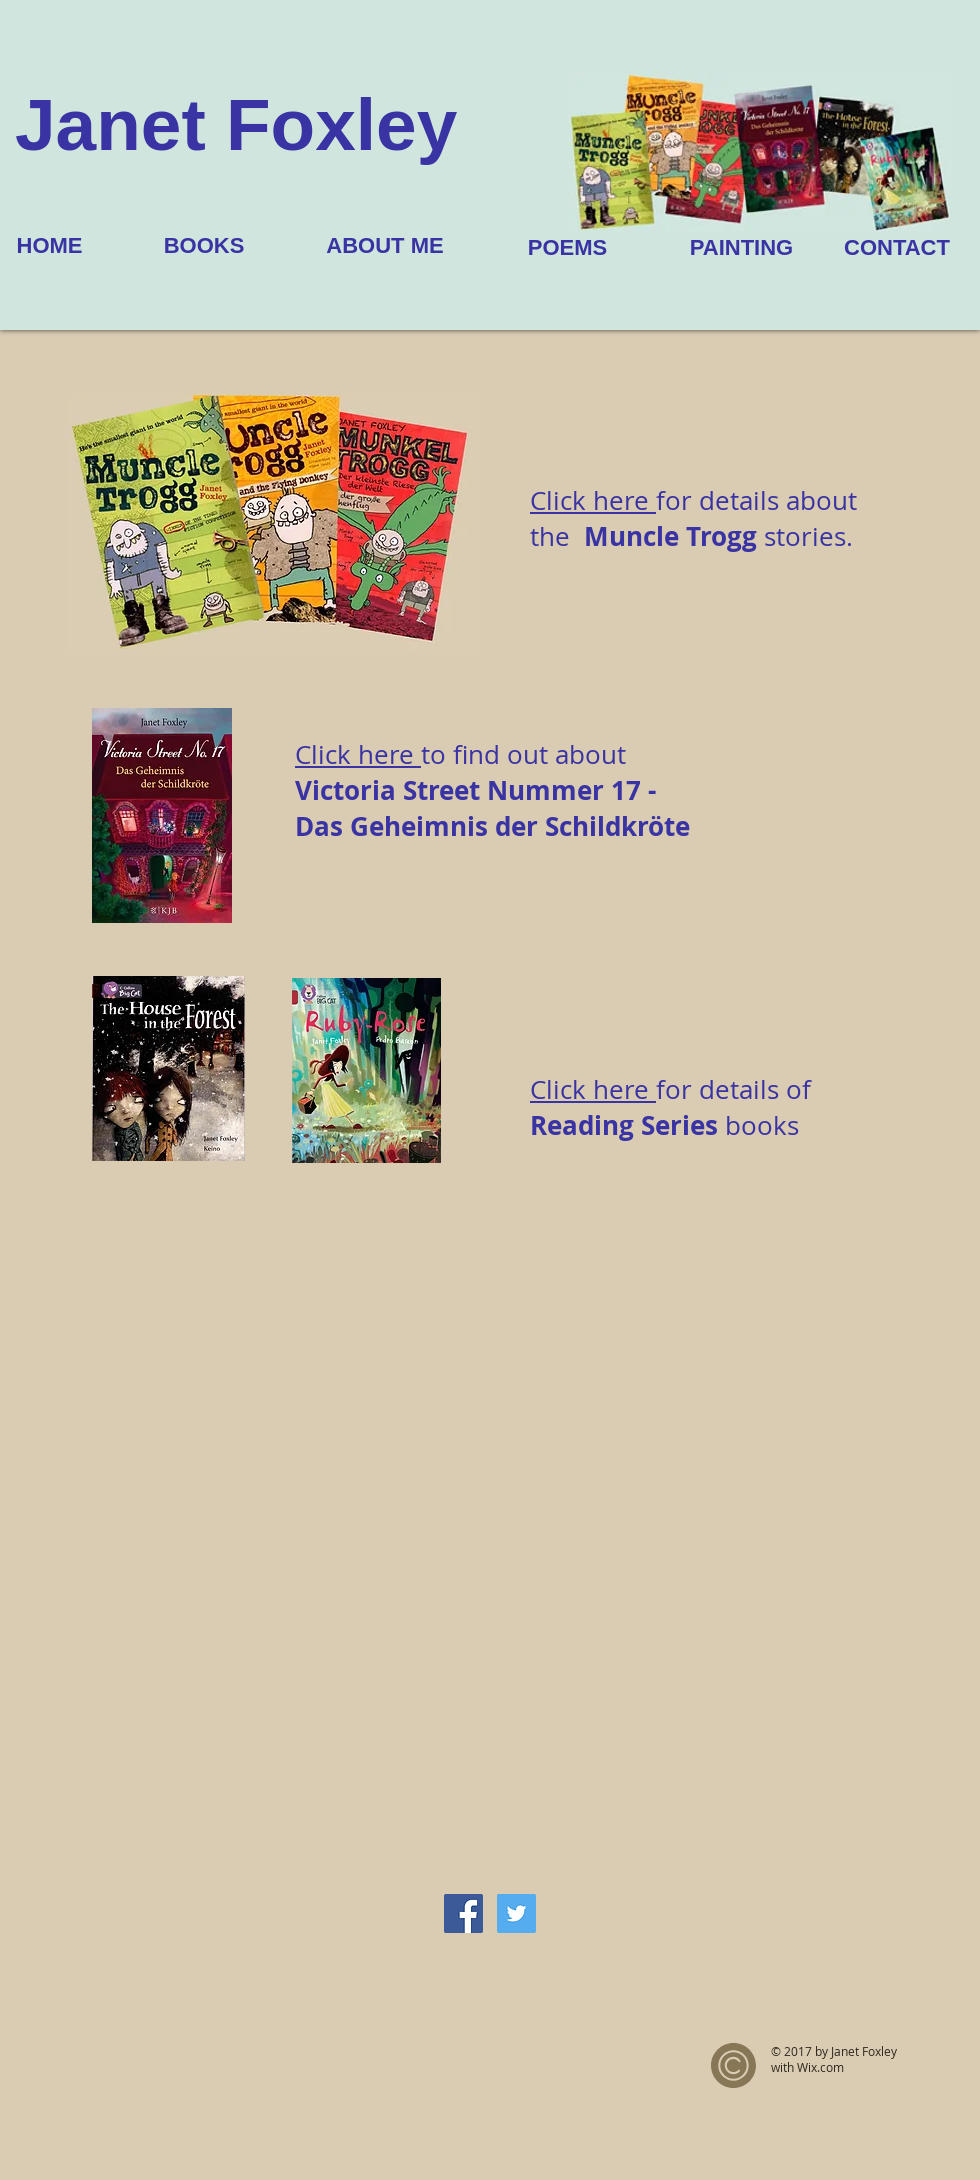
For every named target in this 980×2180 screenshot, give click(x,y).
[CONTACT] (897, 248)
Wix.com (820, 2067)
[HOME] (49, 246)
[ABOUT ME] (385, 246)
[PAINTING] (741, 248)
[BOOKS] (204, 246)
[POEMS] (567, 248)
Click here (358, 754)
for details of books (670, 1107)
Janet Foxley (236, 124)
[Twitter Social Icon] (516, 1913)
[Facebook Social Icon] (463, 1913)
